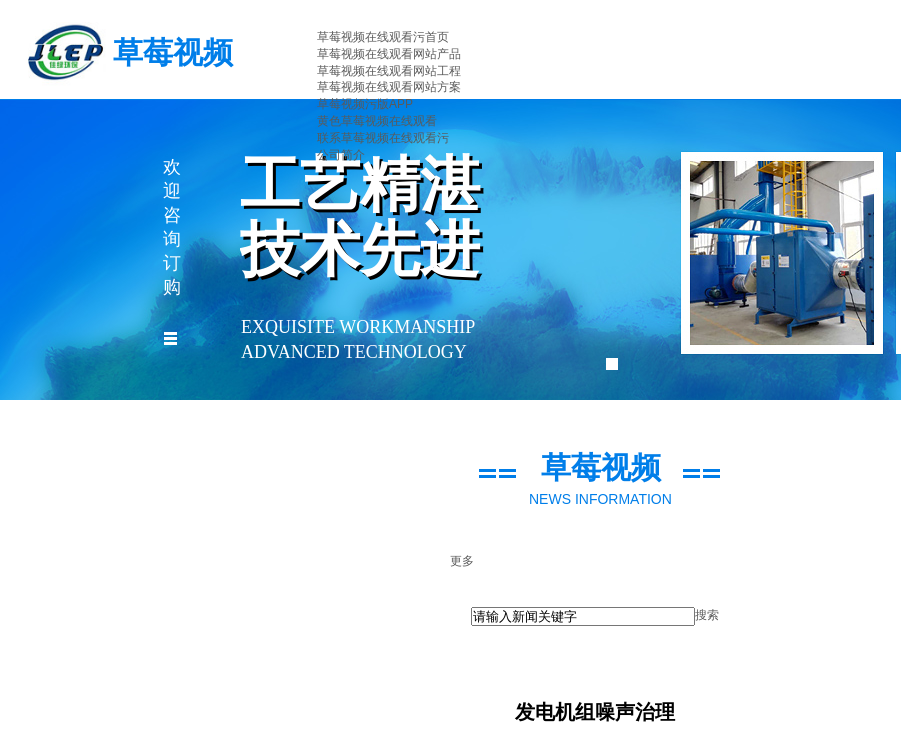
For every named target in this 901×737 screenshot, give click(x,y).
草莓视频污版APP (365, 104)
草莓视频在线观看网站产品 (389, 54)
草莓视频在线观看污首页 (383, 37)
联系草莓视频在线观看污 (383, 138)
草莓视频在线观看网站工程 (389, 71)
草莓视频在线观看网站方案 (389, 87)
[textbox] (583, 616)
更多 (462, 561)
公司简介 (341, 155)
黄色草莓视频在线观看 (377, 121)
